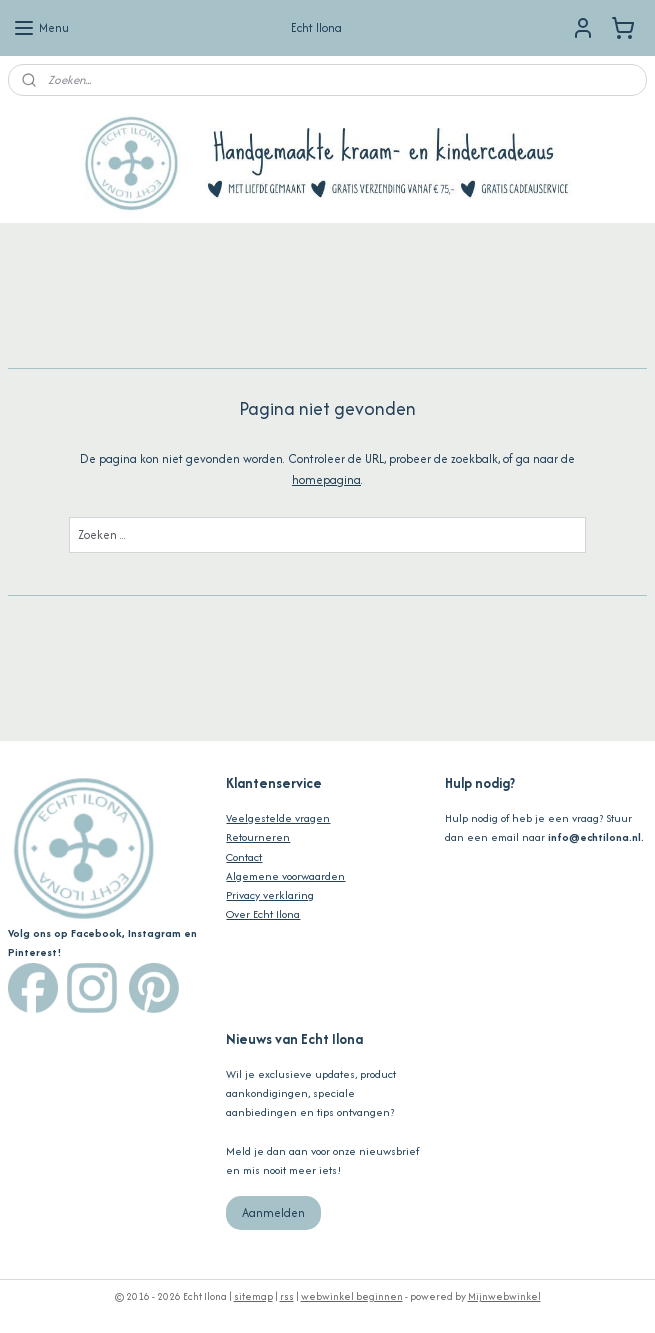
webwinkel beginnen (352, 1296)
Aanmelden (273, 1212)
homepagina (326, 479)
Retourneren (258, 837)
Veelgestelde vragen (278, 818)
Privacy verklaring (270, 895)
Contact (244, 857)
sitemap (253, 1296)
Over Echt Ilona (263, 914)
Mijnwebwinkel (504, 1296)
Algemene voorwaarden (285, 876)
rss (287, 1296)
